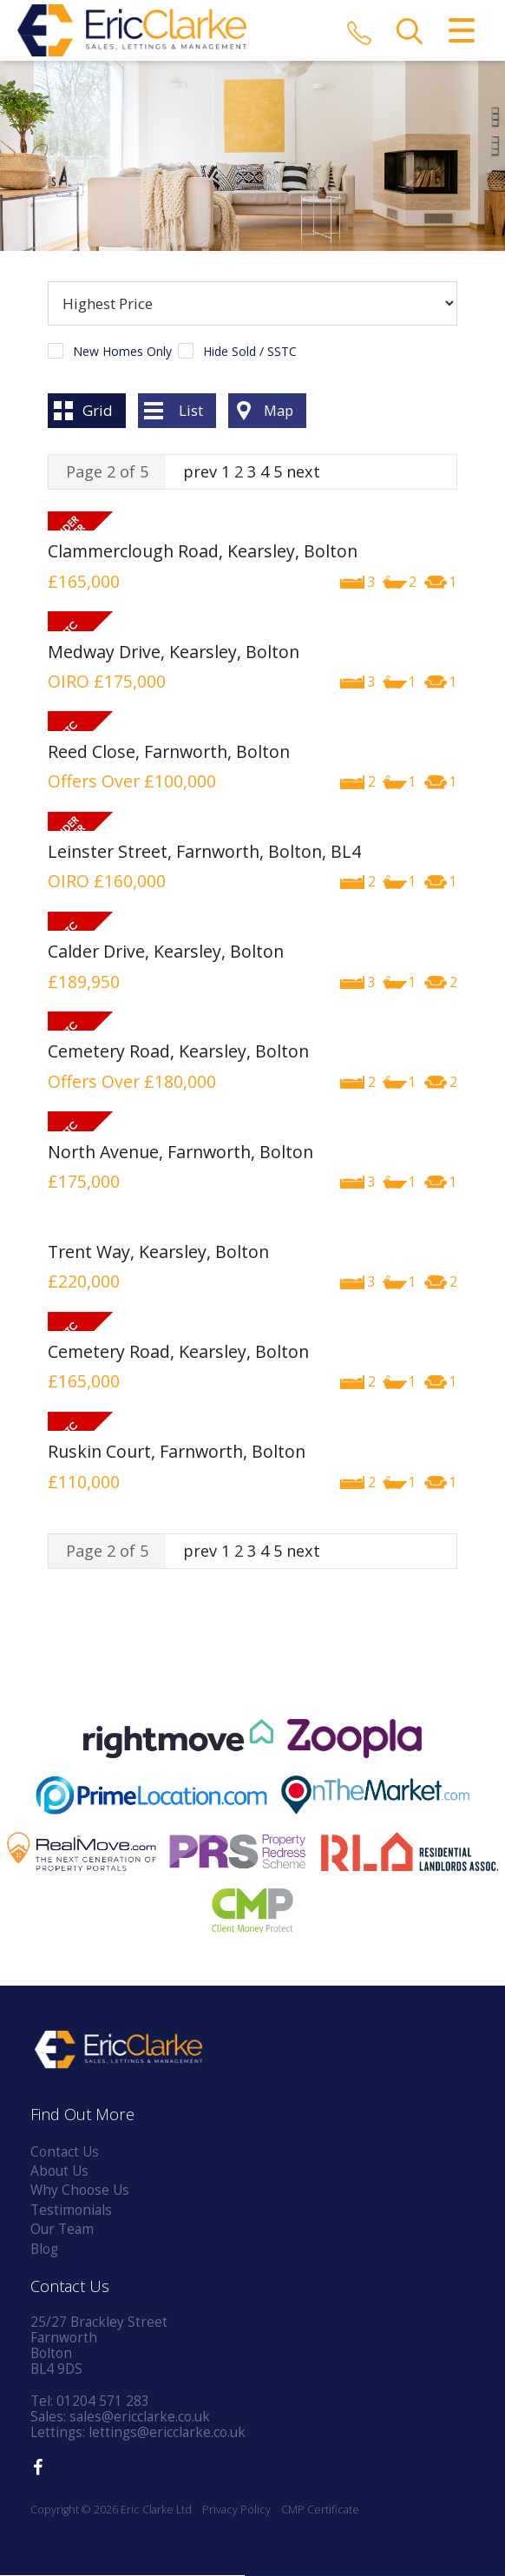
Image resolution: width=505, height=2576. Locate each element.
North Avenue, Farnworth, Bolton (180, 1151)
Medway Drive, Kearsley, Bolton (173, 651)
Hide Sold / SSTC (250, 352)
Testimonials (71, 2210)
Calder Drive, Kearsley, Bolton (166, 952)
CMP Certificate (320, 2510)
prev (200, 471)
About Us (59, 2172)
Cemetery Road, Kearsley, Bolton (178, 1052)
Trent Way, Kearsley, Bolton (158, 1252)
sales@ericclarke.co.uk (139, 2417)
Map (278, 410)
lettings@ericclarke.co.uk (167, 2432)
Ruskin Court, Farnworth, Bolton (176, 1452)
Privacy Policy (236, 2510)
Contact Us (64, 2152)
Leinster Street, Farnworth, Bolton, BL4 (204, 852)
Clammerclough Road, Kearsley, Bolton (202, 551)
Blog (44, 2249)
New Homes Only (122, 352)
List (191, 410)
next (303, 471)
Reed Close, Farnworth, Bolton (169, 751)
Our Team (62, 2230)
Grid (97, 410)
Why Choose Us (79, 2191)
